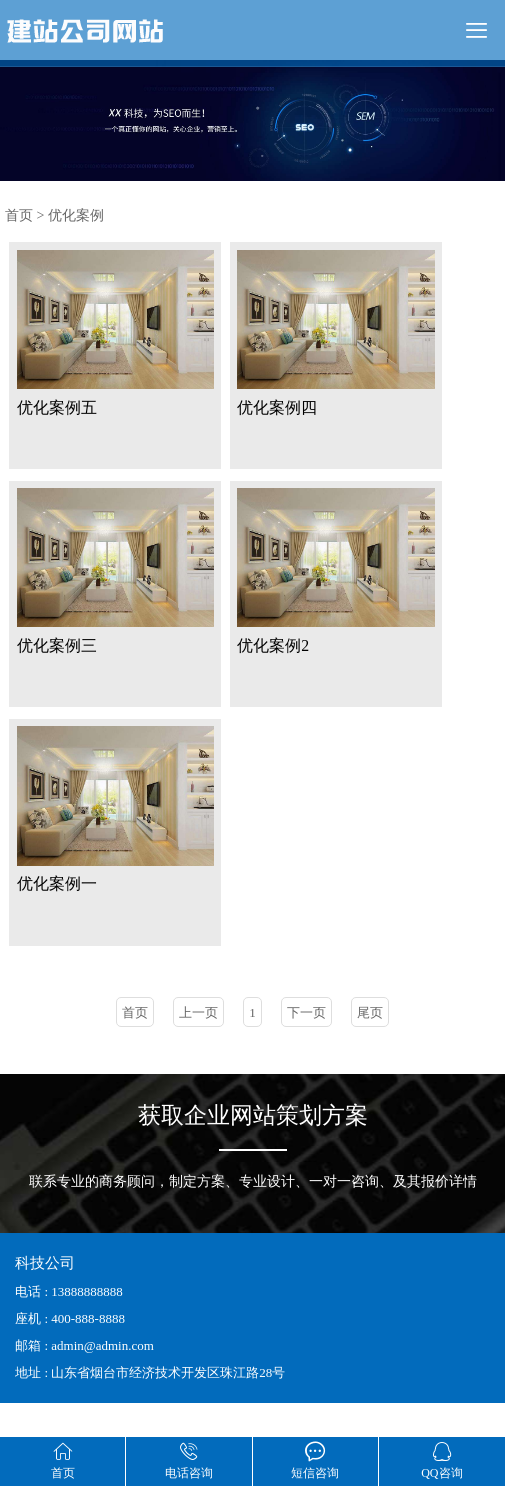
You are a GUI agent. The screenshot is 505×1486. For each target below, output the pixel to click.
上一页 (198, 1045)
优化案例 (76, 215)
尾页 (370, 1045)
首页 (19, 215)
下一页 (306, 1045)
